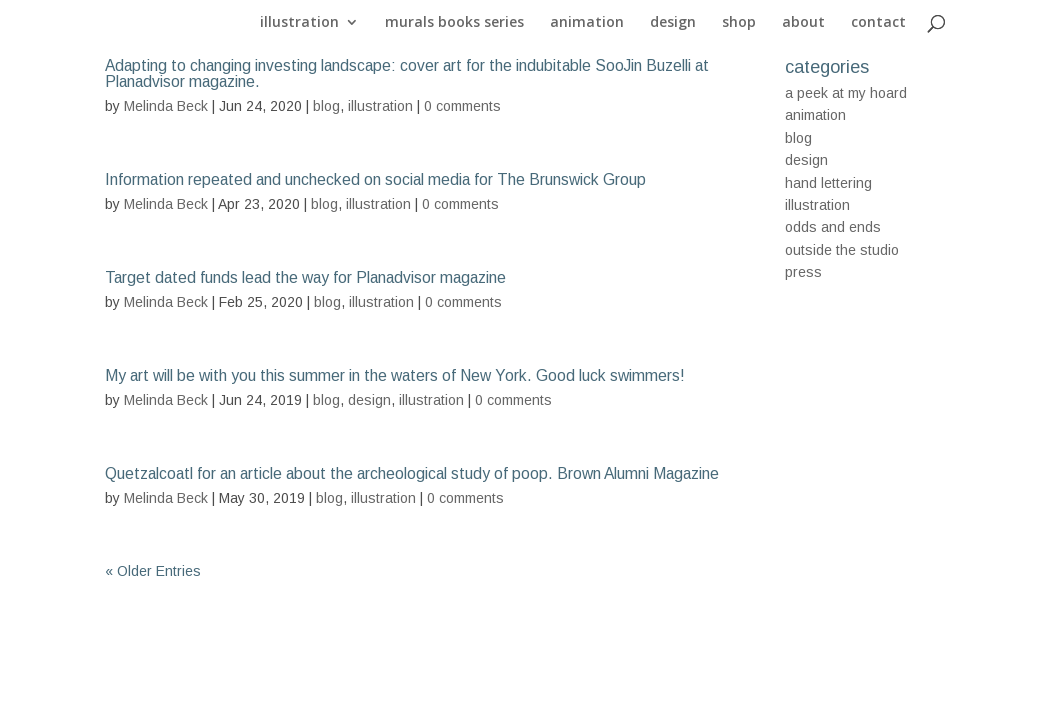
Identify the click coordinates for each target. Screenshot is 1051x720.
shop (739, 23)
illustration (299, 23)
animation (587, 23)
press (803, 272)
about (803, 23)
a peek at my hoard (846, 93)
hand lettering (828, 183)
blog (326, 106)
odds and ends (833, 227)
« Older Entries (153, 571)
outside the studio (842, 250)
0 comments (462, 106)
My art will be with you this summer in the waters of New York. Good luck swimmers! (395, 375)
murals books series (454, 23)
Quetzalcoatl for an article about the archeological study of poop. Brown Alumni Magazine (412, 473)
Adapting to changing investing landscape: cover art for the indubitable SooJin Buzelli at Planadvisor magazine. (407, 73)
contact (878, 23)
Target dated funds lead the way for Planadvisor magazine (305, 277)
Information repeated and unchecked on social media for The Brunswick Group (375, 179)
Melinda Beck (166, 106)
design (673, 23)
